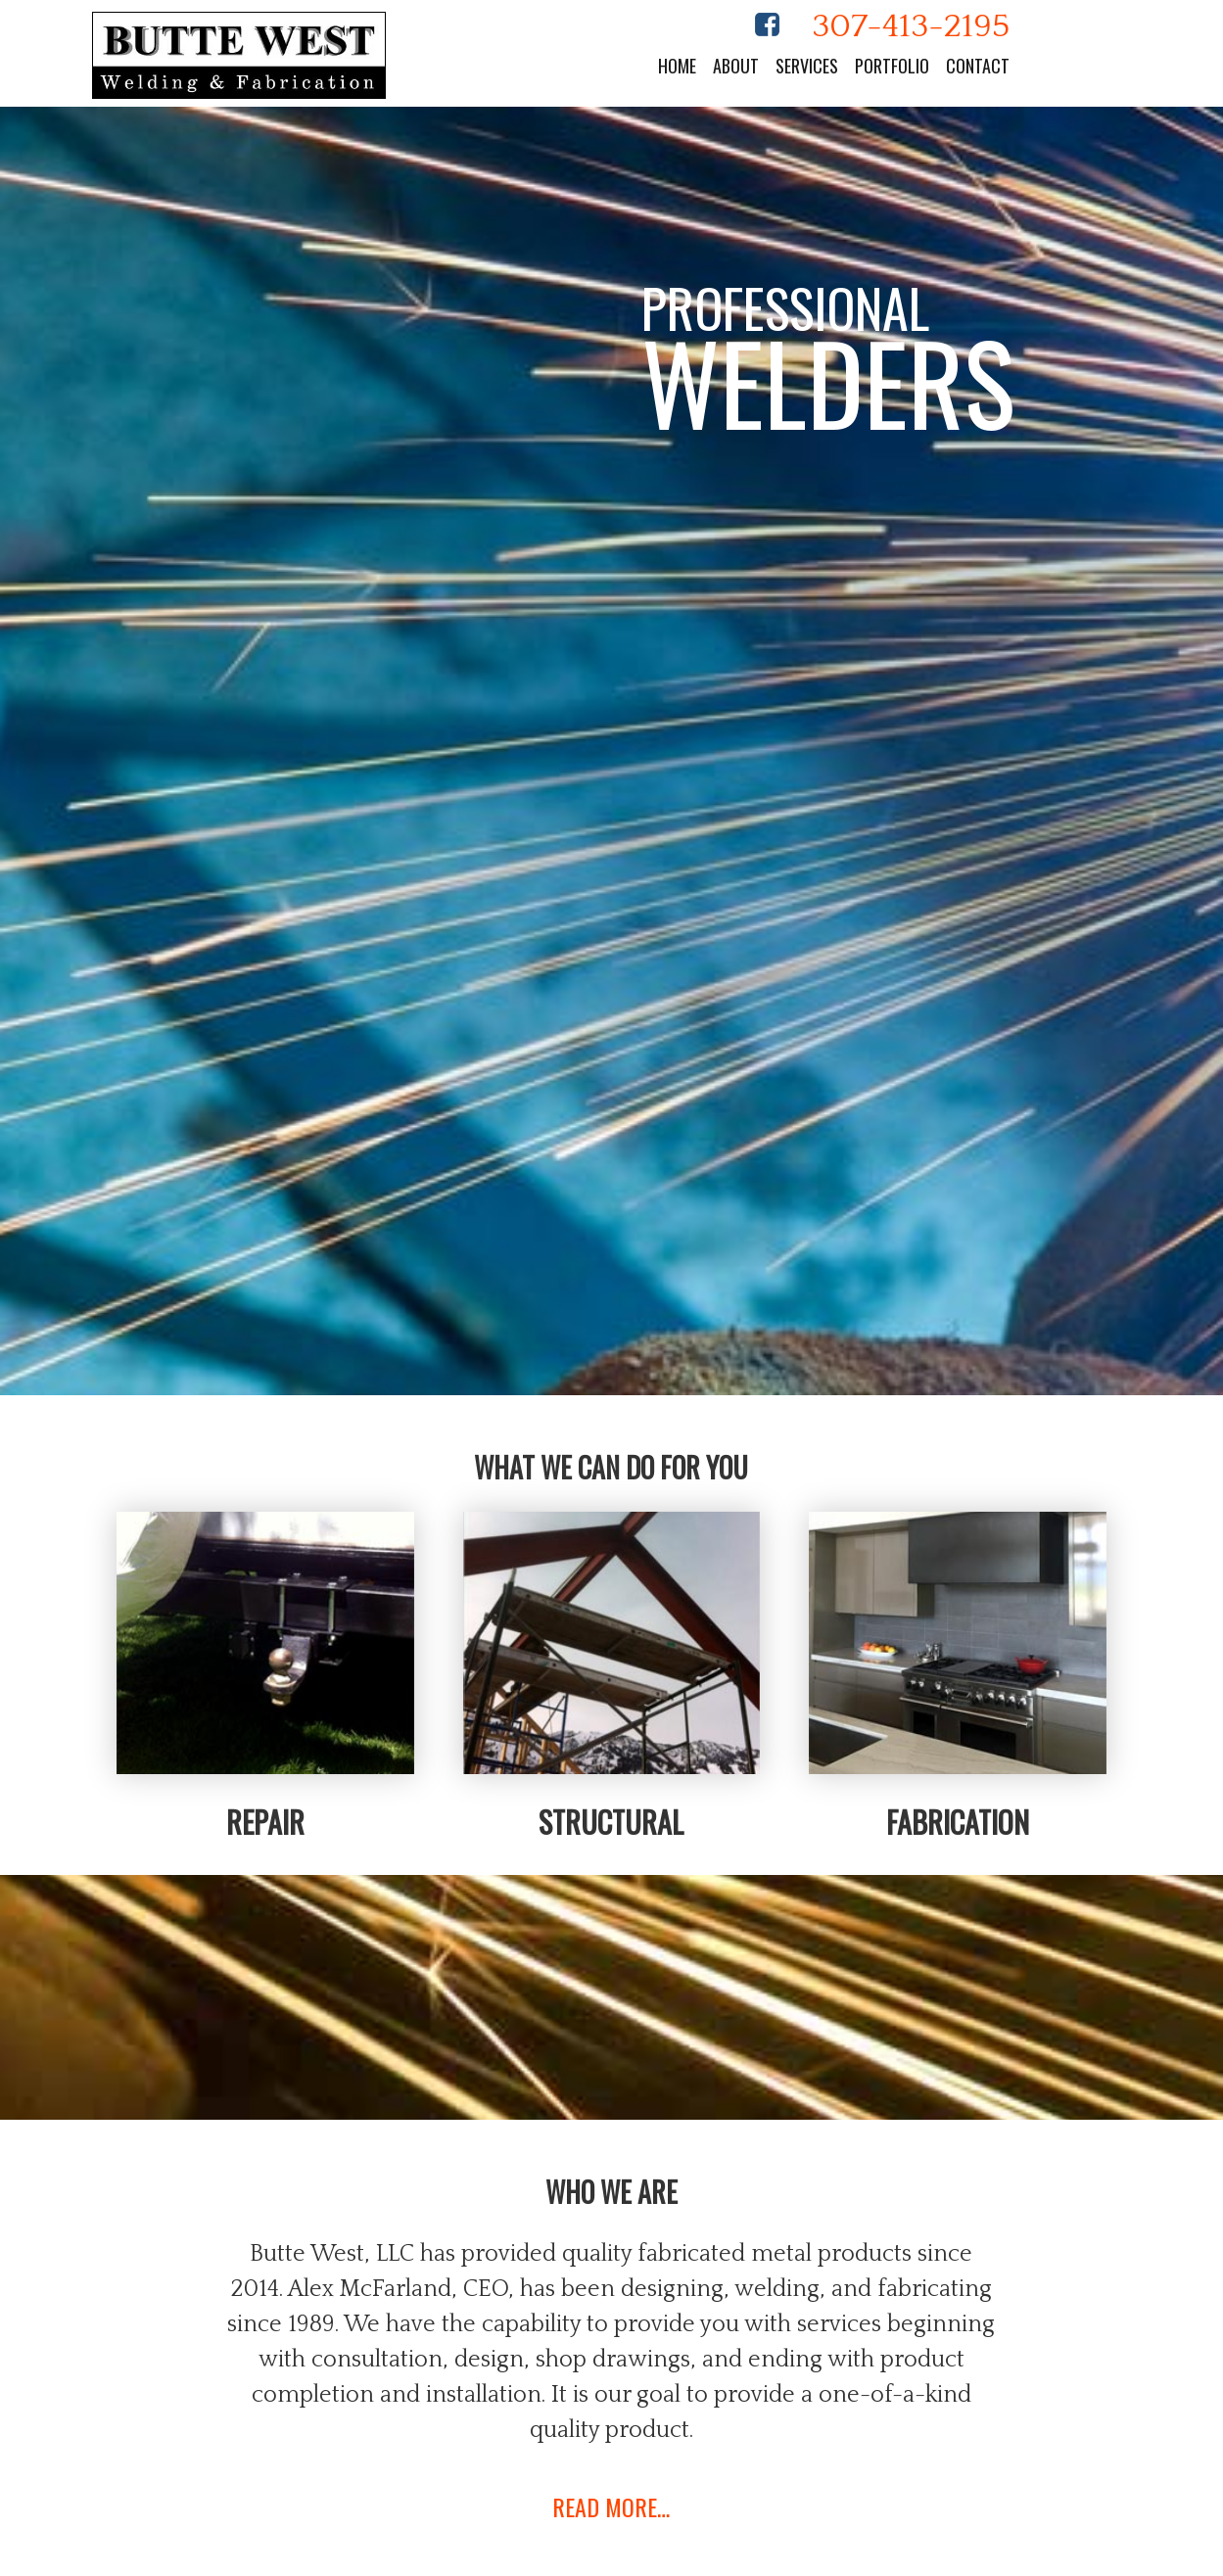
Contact (978, 65)
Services (807, 65)
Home (677, 65)
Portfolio (892, 65)
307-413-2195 (911, 26)
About (736, 65)
